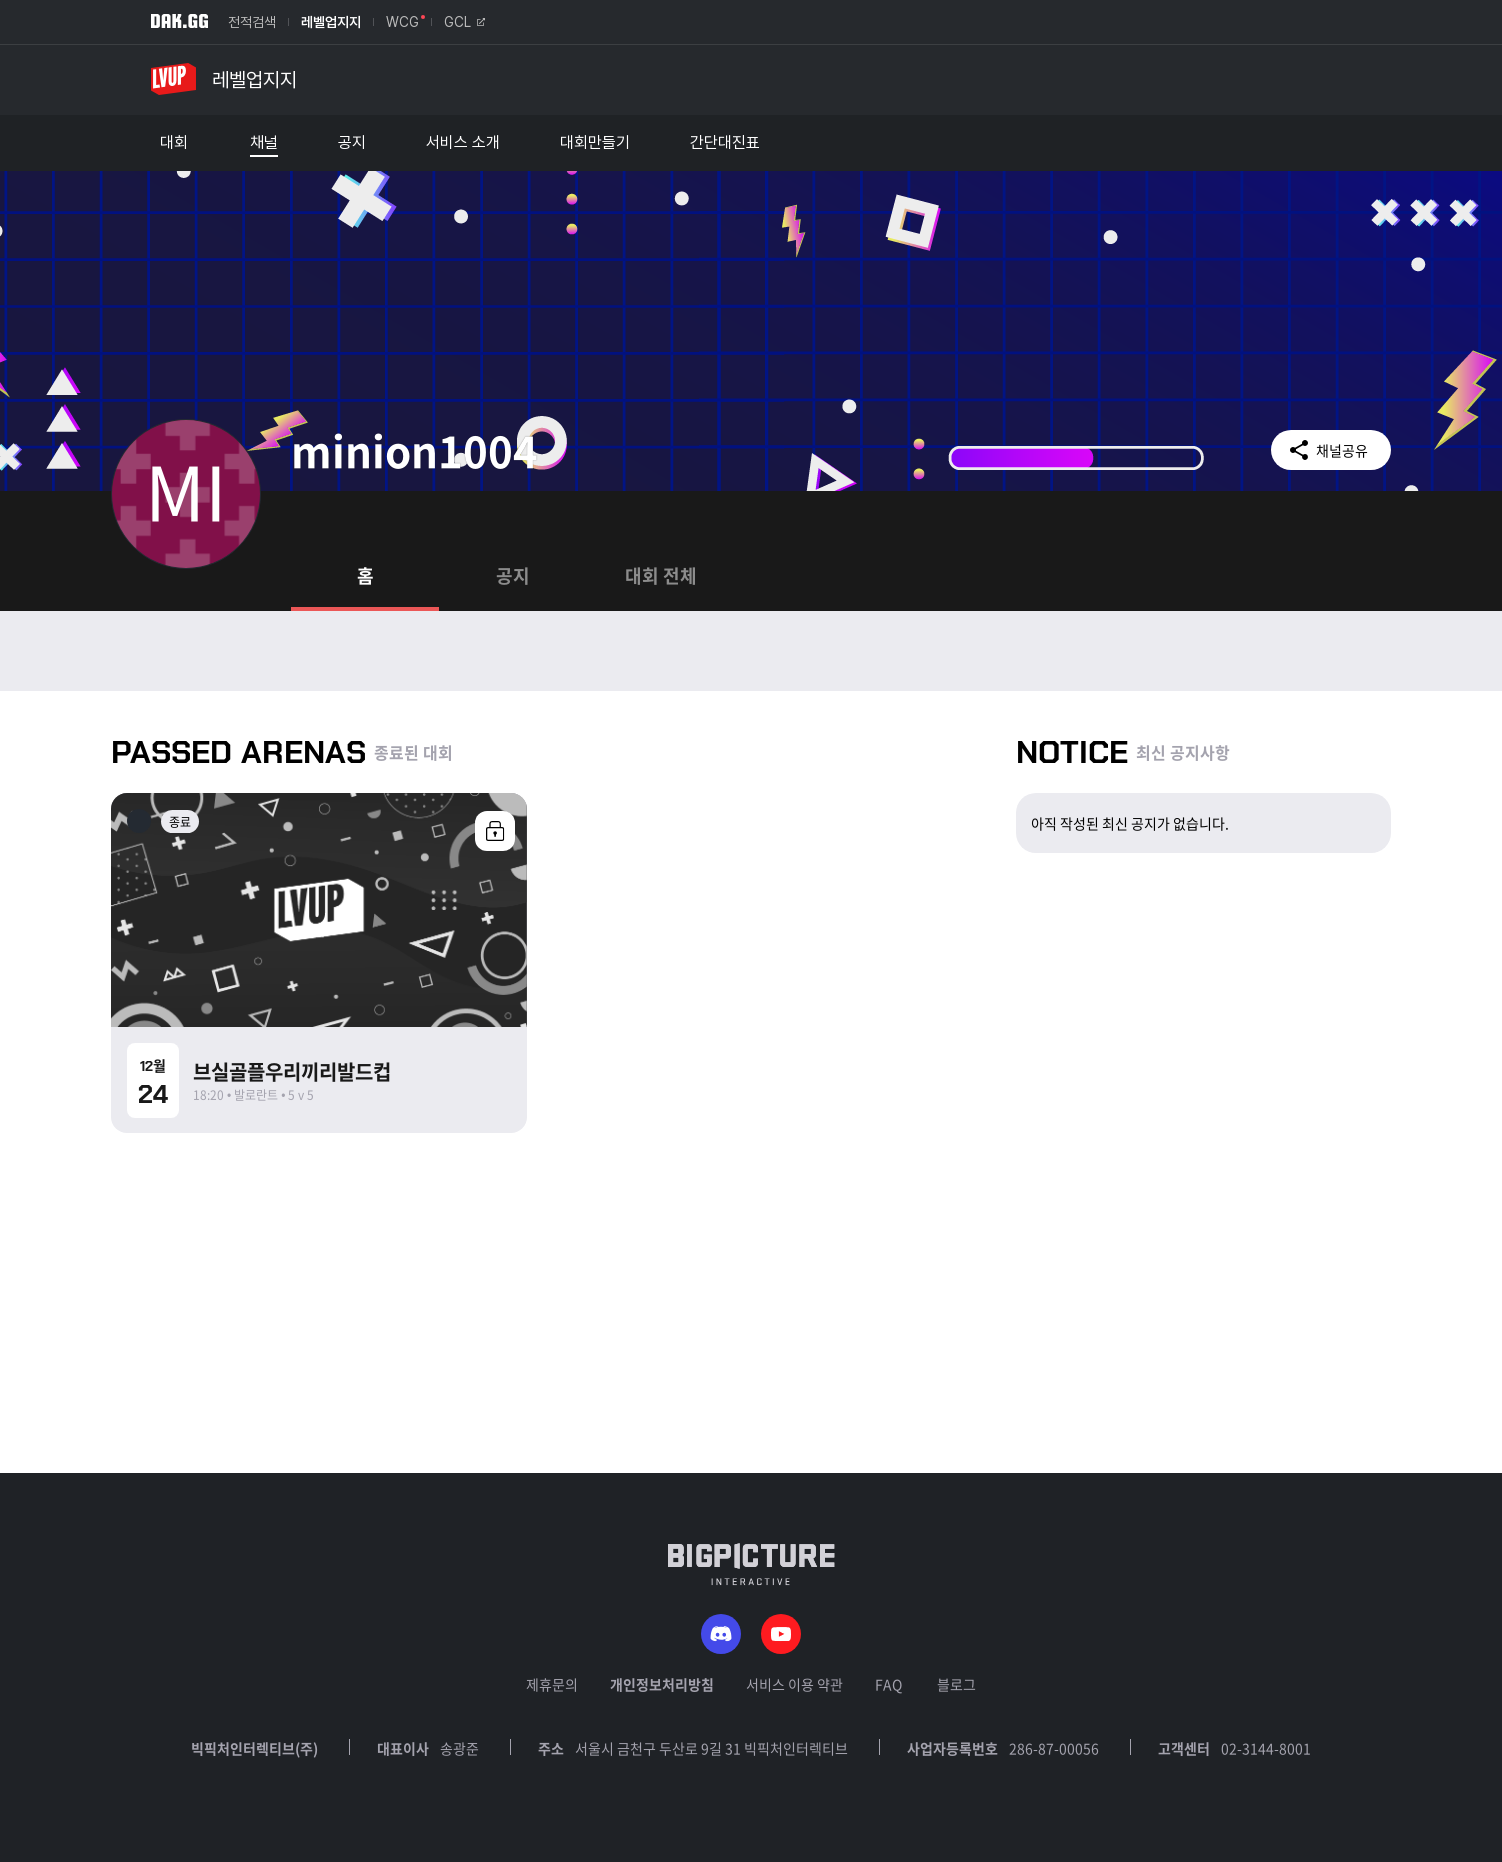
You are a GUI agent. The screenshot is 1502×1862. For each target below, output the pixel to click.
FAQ (888, 1684)
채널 (264, 143)
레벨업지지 (331, 22)
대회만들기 (595, 143)
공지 (352, 143)
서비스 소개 (463, 143)
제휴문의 (552, 1684)
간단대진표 (725, 143)
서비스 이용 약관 (794, 1684)
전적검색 (252, 22)
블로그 (956, 1684)
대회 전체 (661, 575)
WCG (402, 22)
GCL (464, 22)
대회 (174, 143)
